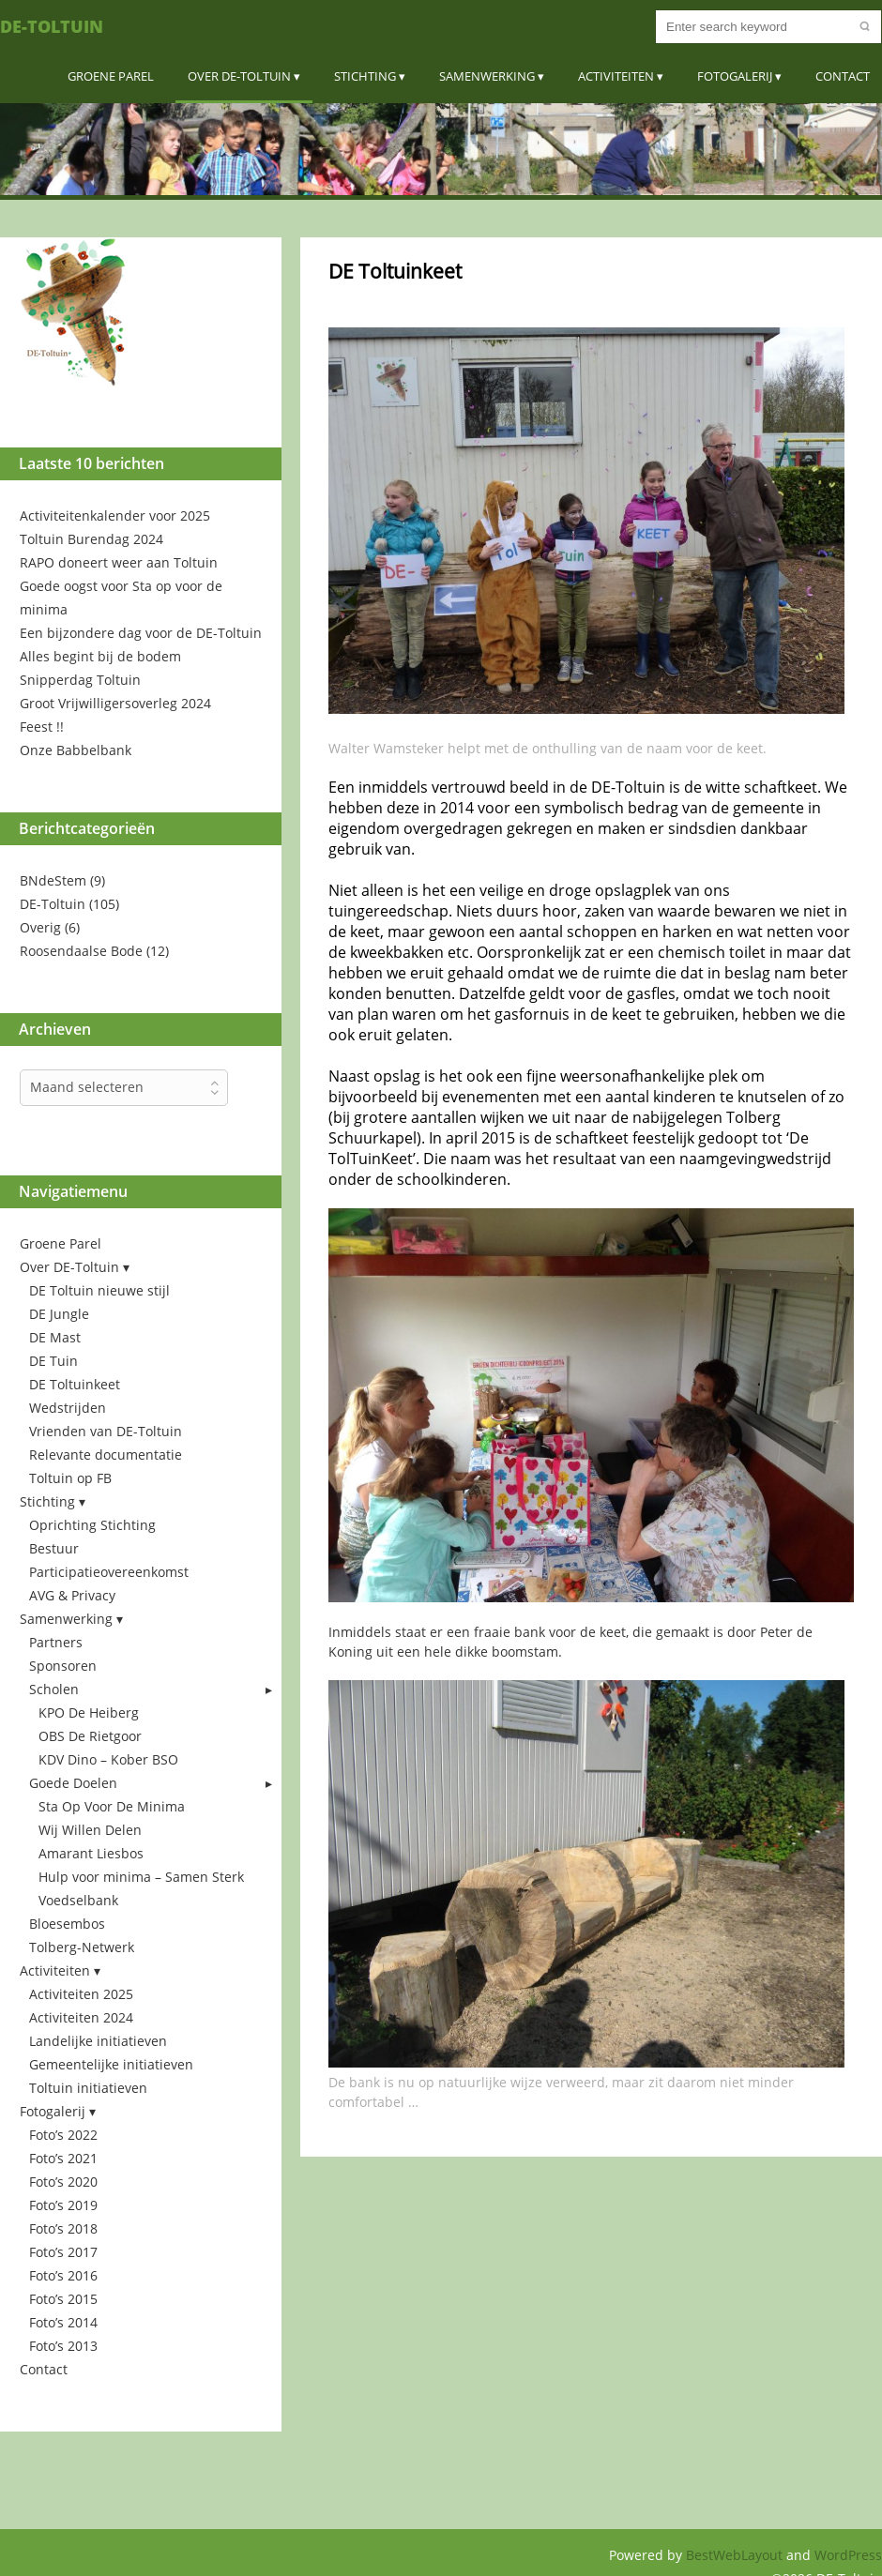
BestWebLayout (736, 2555)
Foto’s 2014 (63, 2322)
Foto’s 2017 (63, 2252)
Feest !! (42, 726)
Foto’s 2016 (63, 2275)
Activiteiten (616, 76)
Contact (842, 76)
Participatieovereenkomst (109, 1572)
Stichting (365, 76)
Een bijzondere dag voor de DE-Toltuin (141, 633)
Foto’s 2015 (63, 2299)
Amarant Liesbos (91, 1853)
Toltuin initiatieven (88, 2088)
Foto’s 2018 (63, 2228)
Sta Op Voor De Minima (111, 1806)
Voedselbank (78, 1900)
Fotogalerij (734, 76)
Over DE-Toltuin (239, 76)
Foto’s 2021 (63, 2158)
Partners (56, 1642)
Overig (40, 927)
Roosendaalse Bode (81, 951)
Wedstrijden (67, 1408)
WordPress (848, 2555)
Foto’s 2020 (63, 2181)
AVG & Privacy (72, 1595)
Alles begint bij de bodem (100, 656)
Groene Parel (111, 76)
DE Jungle (59, 1314)
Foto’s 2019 (63, 2205)
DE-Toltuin (51, 26)
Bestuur (54, 1548)
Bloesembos (67, 1923)
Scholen (54, 1689)
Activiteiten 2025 (81, 1994)
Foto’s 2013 (63, 2346)
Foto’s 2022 (63, 2135)
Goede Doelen (73, 1783)
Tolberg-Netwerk (81, 1947)
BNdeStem (53, 880)
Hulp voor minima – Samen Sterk (141, 1877)
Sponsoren (63, 1665)
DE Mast (55, 1337)
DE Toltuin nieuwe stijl (99, 1290)
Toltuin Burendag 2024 (91, 539)
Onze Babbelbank (75, 750)
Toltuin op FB (70, 1478)
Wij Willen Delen (90, 1830)
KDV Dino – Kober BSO (108, 1759)
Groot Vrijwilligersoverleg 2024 (115, 703)
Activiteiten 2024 (81, 2017)
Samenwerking (487, 76)
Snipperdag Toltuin (80, 680)
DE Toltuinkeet (74, 1384)
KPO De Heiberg (88, 1712)
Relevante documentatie (105, 1454)
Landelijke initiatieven (98, 2041)
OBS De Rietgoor (90, 1736)
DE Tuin (53, 1361)
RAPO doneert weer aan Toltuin (119, 562)
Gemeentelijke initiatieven (111, 2064)
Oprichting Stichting (92, 1525)
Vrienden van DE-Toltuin (105, 1431)
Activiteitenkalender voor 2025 (115, 515)
